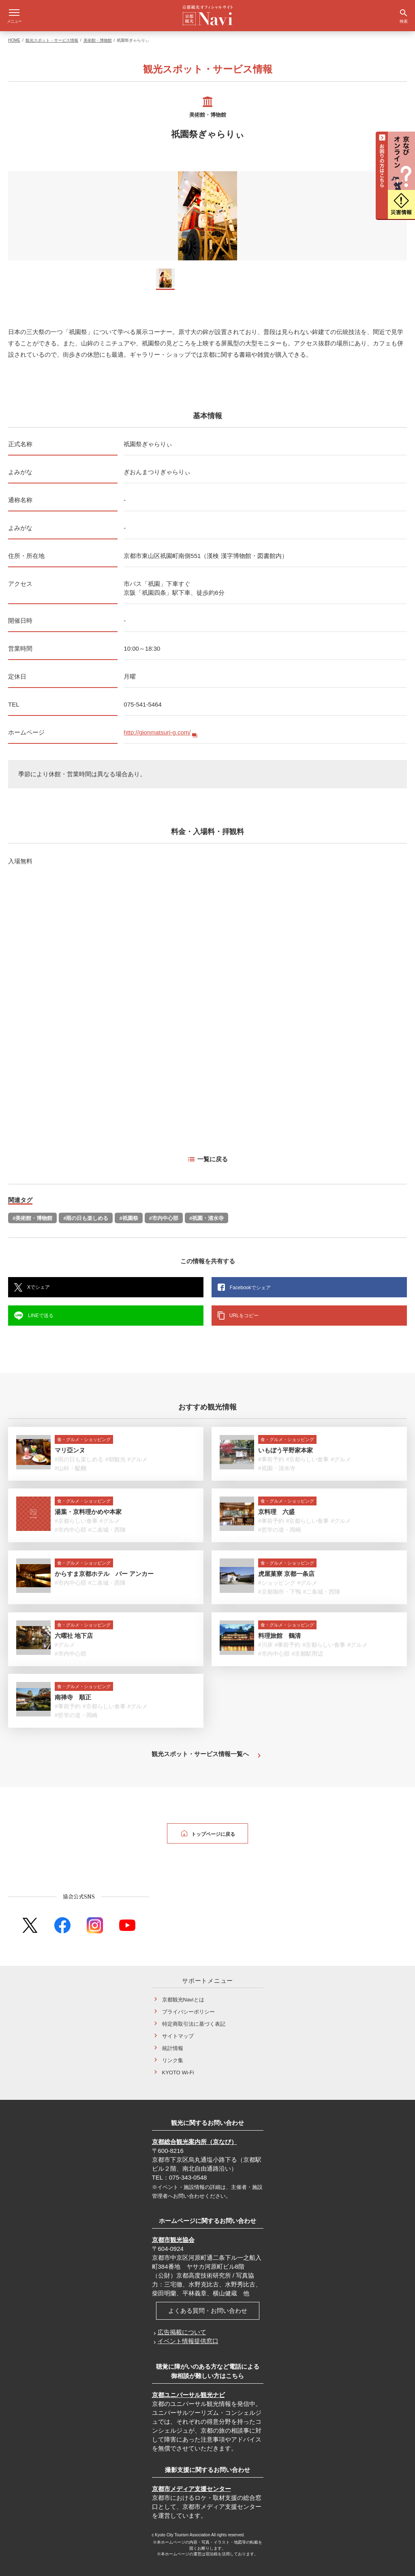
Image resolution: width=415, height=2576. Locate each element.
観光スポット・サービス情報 (52, 34)
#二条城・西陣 (107, 1524)
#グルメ (138, 1453)
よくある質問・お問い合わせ (207, 2304)
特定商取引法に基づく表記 (193, 2018)
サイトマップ (178, 2030)
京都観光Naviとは (183, 1994)
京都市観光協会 (173, 2234)
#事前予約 (271, 1453)
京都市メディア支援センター (191, 2483)
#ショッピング (276, 1577)
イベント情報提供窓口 (188, 2335)
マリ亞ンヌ (70, 1444)
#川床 (265, 1639)
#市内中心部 (163, 1212)
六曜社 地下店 (74, 1629)
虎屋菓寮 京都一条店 (286, 1568)
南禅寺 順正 (73, 1691)
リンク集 (172, 2055)
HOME (14, 34)
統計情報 (172, 2043)
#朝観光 (115, 1453)
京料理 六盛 (276, 1506)
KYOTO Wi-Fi (178, 2067)
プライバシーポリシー (188, 2006)
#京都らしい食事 (307, 1453)
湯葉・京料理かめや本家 (88, 1506)
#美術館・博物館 (32, 1212)
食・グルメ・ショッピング (84, 1433)
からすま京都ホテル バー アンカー (104, 1568)
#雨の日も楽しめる (85, 1212)
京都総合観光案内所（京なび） (194, 2136)
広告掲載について (182, 2326)
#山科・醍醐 (70, 1462)
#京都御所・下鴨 (279, 1586)
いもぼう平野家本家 (285, 1444)
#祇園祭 (128, 1212)
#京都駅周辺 (307, 1648)
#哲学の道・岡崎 (279, 1524)
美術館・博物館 (97, 34)
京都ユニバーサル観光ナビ (188, 2389)
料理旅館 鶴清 (279, 1629)
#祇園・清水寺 (206, 1212)
